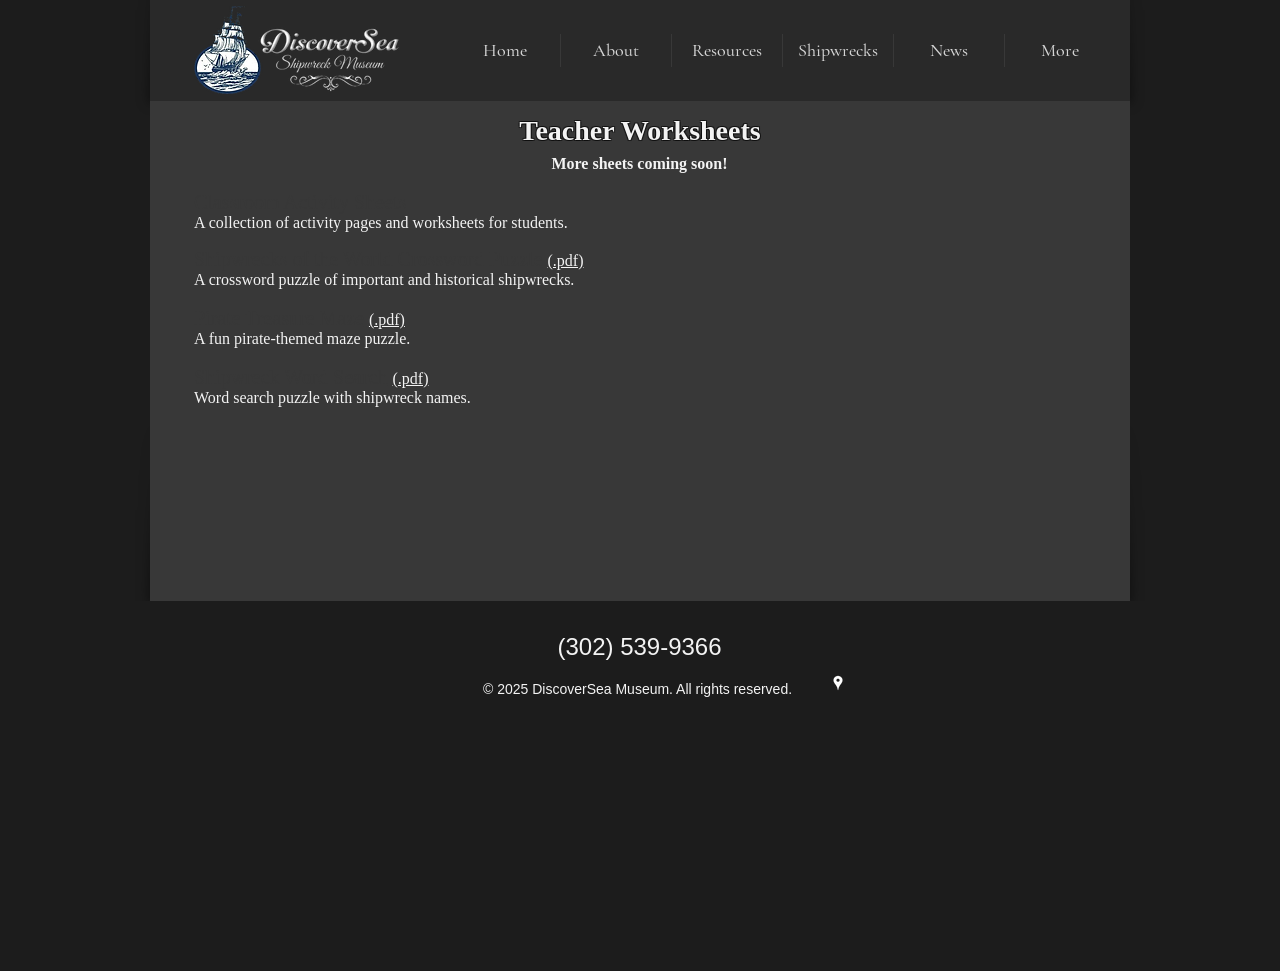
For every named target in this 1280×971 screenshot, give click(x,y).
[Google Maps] (838, 683)
